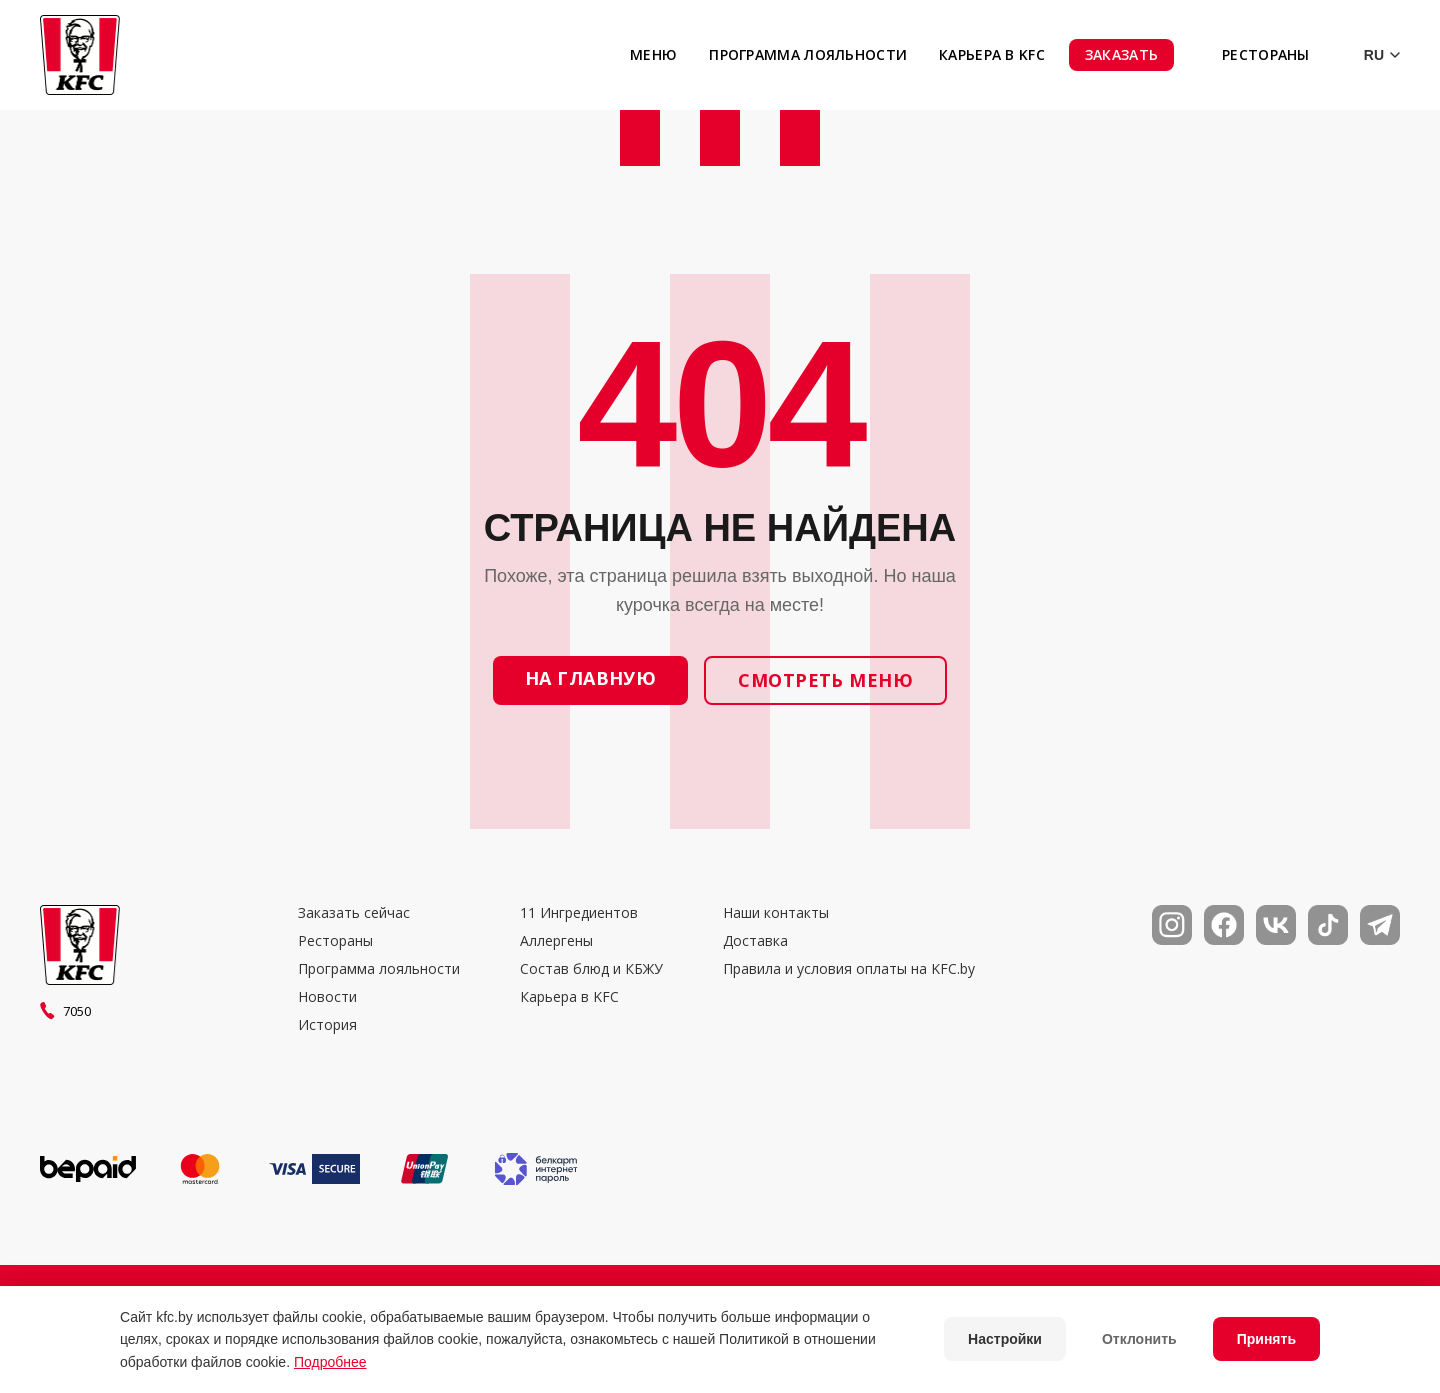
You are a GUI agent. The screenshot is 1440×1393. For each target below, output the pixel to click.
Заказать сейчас (354, 913)
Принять (1266, 1339)
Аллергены (556, 941)
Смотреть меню (825, 680)
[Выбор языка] (1367, 55)
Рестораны (1266, 54)
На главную (590, 678)
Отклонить (1139, 1339)
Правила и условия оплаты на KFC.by (849, 969)
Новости (327, 997)
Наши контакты (776, 913)
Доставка (755, 941)
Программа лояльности (808, 54)
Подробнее (330, 1362)
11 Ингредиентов (579, 913)
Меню (653, 54)
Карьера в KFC (992, 54)
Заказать (1121, 54)
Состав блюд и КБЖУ (591, 969)
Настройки (1005, 1339)
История (327, 1025)
